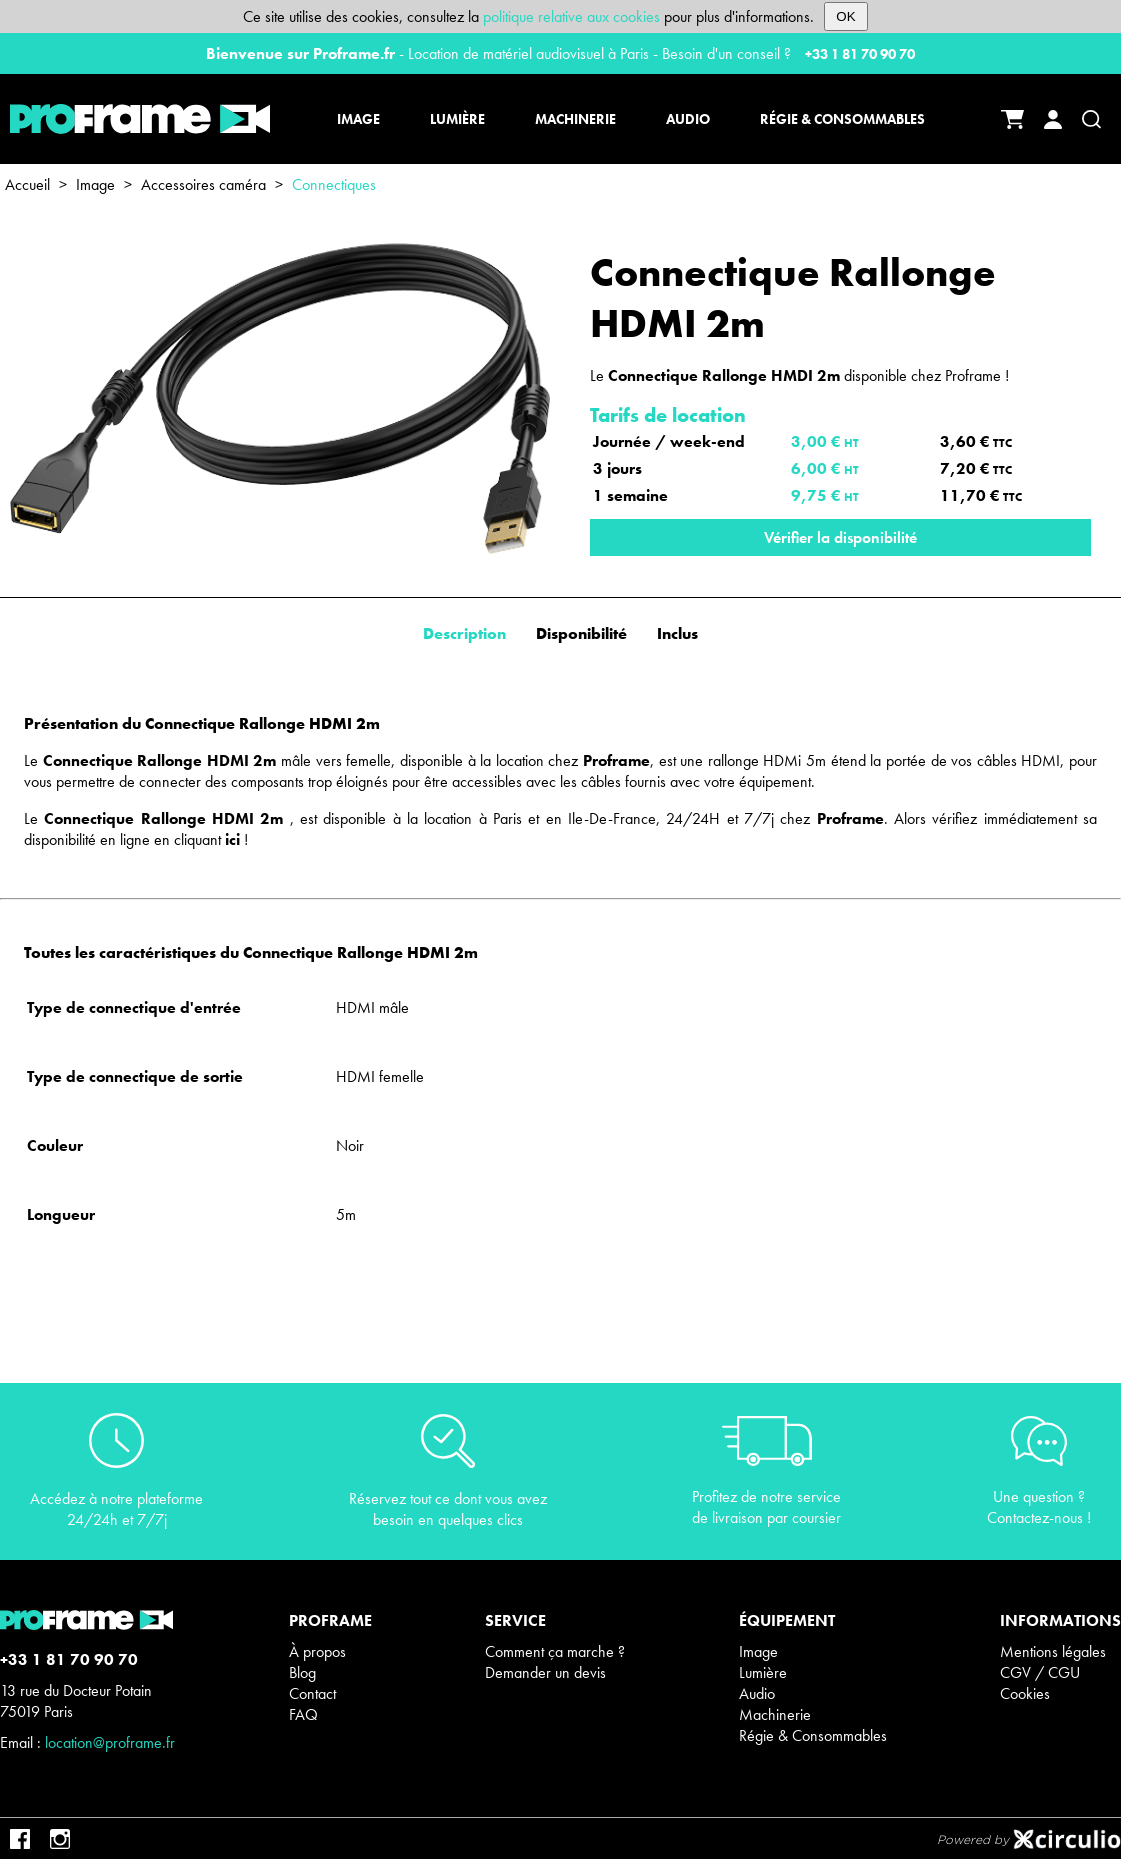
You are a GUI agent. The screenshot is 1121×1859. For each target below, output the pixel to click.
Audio (757, 1693)
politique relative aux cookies (571, 16)
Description (464, 633)
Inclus (677, 633)
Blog (302, 1672)
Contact (312, 1693)
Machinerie (775, 1714)
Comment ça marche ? (555, 1651)
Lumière (763, 1672)
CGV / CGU (1040, 1672)
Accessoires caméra (203, 184)
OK (845, 16)
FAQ (303, 1714)
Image (95, 184)
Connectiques (334, 184)
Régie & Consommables (813, 1735)
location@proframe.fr (110, 1742)
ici (232, 839)
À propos (317, 1651)
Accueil (27, 184)
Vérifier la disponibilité (840, 537)
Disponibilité (581, 633)
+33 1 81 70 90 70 (860, 54)
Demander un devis (545, 1672)
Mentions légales (1053, 1651)
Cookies (1025, 1693)
